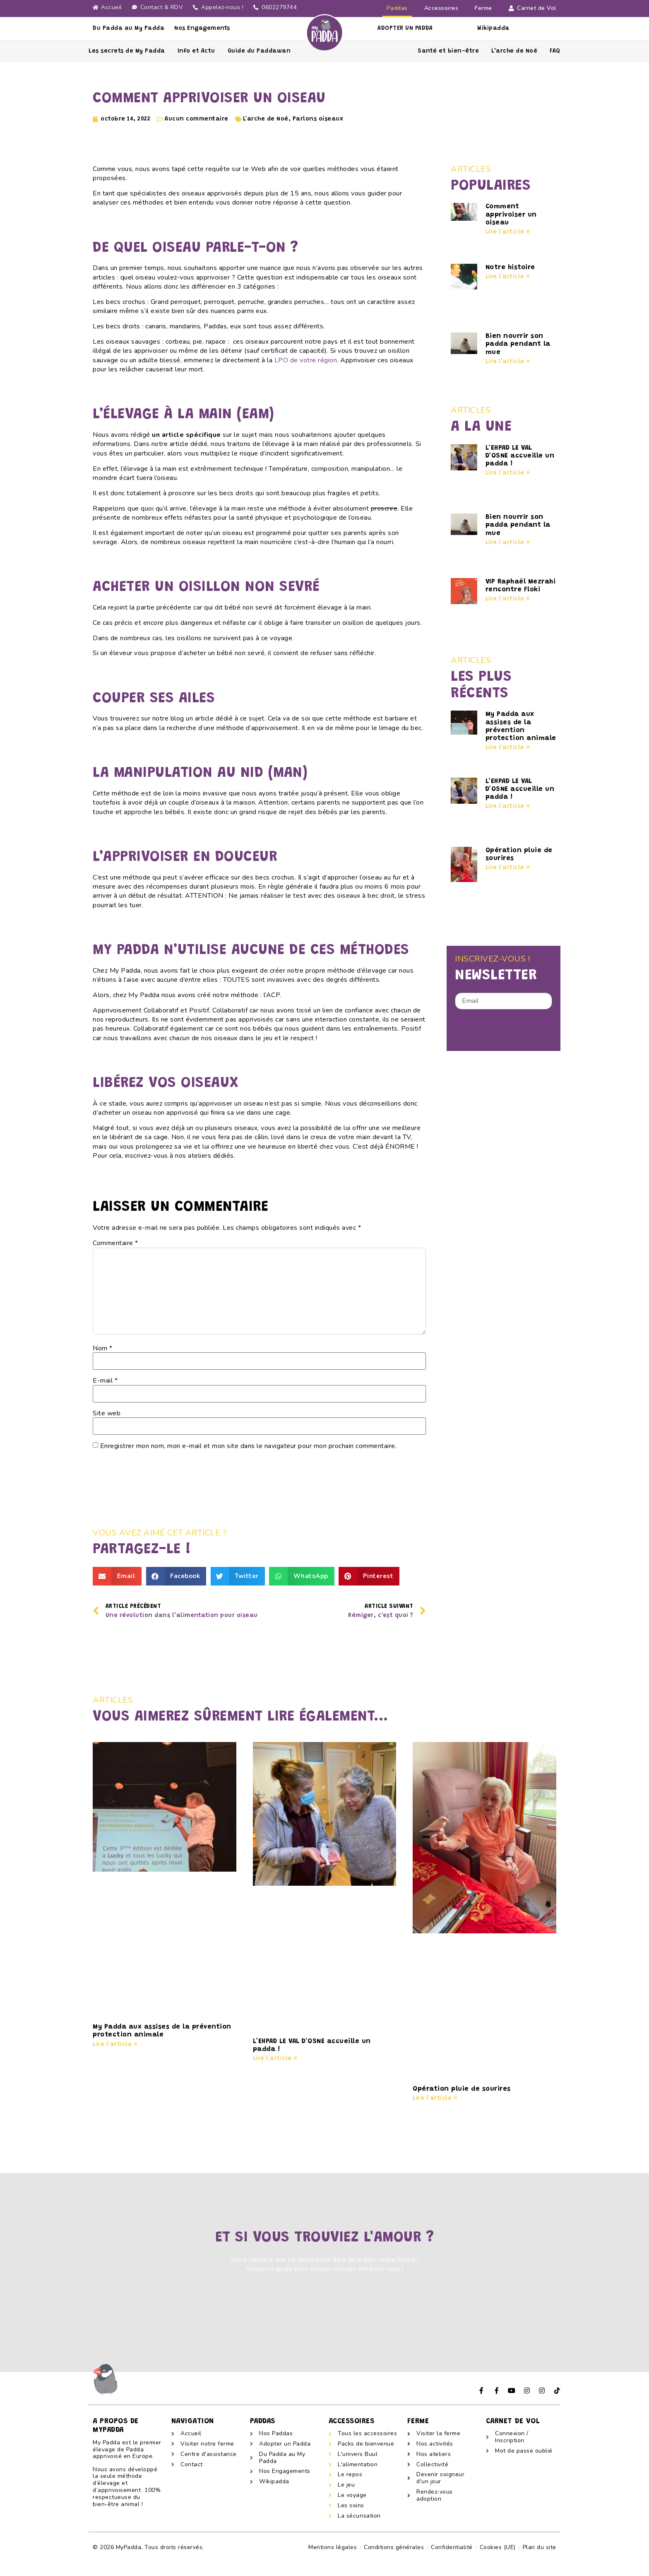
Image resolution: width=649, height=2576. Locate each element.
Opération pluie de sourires (462, 2089)
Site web (106, 1413)
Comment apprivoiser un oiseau (511, 214)
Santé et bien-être (448, 51)
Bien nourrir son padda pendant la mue (518, 344)
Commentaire (115, 1243)
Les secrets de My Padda (127, 51)
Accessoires (441, 8)
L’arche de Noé (514, 51)
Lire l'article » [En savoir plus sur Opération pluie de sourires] (508, 868)
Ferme (483, 8)
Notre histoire (510, 267)
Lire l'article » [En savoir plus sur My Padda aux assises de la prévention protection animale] (508, 748)
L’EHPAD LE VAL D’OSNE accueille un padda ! (520, 456)
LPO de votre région (305, 360)
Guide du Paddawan (259, 51)
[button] (117, 1576)
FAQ (555, 51)
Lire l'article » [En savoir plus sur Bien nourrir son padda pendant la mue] (508, 362)
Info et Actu (196, 51)
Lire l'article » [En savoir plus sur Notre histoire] (508, 277)
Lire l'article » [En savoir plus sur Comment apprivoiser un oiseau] (508, 232)
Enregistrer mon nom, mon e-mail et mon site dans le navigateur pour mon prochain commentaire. (248, 1446)
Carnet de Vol (532, 8)
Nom (103, 1348)
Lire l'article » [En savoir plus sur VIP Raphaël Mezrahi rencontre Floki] (508, 599)
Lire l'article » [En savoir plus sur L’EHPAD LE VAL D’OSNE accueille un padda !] (508, 473)
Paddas (397, 8)
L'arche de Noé (265, 119)
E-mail (105, 1380)
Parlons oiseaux (318, 119)
